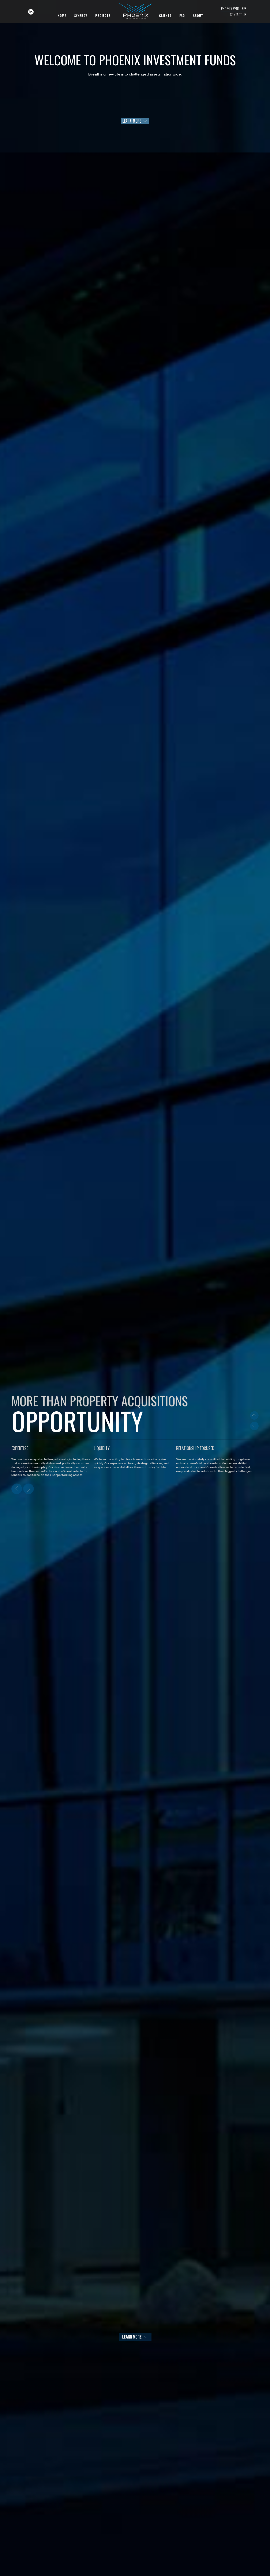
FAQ (182, 15)
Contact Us (238, 14)
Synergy (80, 15)
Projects (102, 15)
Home (62, 15)
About (198, 15)
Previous (254, 1415)
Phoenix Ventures (233, 8)
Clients (165, 15)
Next (254, 1426)
